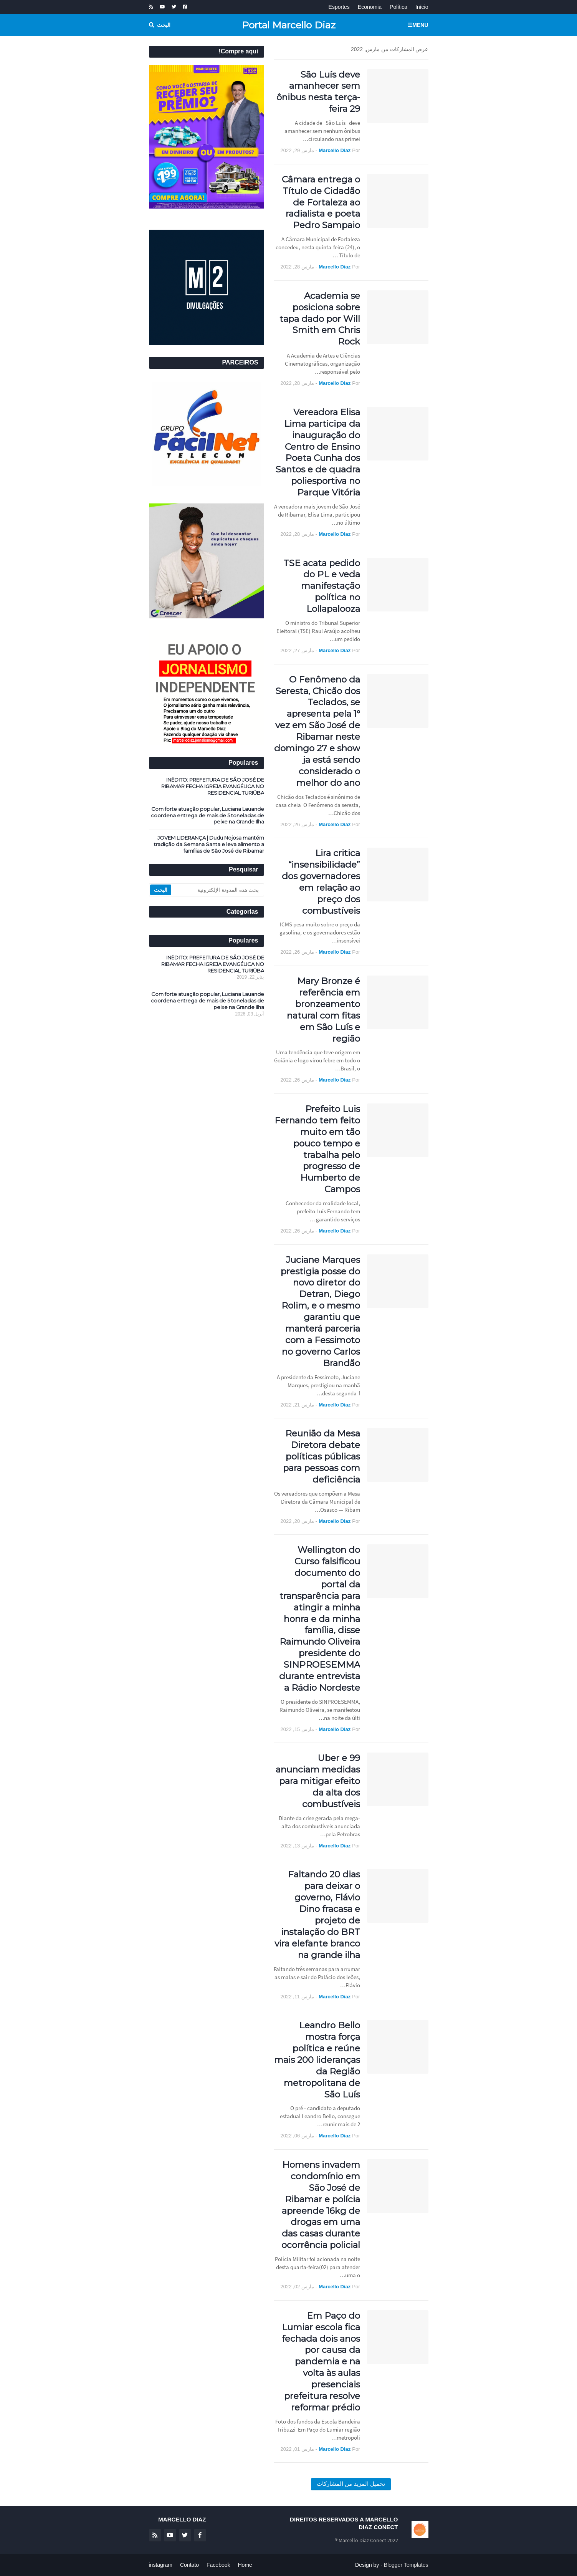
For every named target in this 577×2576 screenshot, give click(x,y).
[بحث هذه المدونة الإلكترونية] (217, 890)
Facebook (218, 2565)
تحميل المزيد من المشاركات (351, 2483)
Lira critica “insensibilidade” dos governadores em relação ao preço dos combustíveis (321, 882)
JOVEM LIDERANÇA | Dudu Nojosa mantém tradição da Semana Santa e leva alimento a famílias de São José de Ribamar (209, 844)
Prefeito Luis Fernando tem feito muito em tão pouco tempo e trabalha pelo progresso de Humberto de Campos (317, 1148)
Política (398, 7)
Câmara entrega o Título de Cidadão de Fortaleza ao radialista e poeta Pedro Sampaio (321, 202)
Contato (189, 2565)
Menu (420, 25)
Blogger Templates (406, 2565)
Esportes (339, 7)
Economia (370, 7)
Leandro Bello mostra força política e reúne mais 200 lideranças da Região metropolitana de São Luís (317, 2059)
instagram (160, 2565)
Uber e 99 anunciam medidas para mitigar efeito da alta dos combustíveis (318, 1781)
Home (245, 2565)
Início (421, 7)
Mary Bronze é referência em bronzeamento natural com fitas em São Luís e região (323, 1010)
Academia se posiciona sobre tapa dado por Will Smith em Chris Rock (319, 318)
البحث (163, 25)
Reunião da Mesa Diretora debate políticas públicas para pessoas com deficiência (321, 1456)
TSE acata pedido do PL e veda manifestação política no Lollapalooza (321, 586)
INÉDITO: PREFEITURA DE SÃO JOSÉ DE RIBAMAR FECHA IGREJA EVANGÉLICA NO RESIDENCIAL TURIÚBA (212, 786)
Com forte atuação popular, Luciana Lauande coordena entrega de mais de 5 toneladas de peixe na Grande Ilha (207, 815)
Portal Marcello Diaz (289, 25)
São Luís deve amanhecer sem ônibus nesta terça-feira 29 (318, 91)
